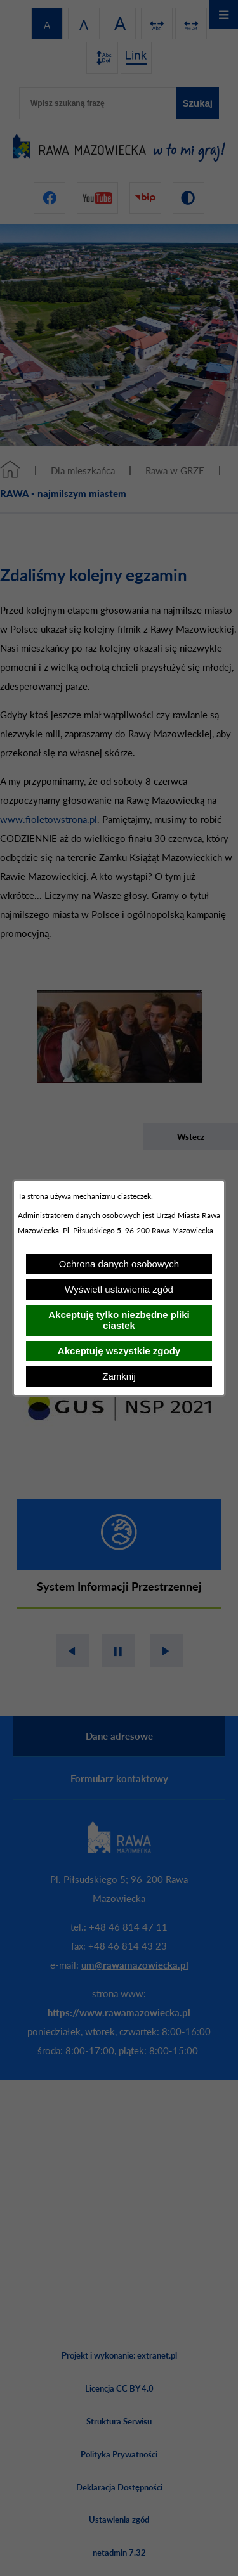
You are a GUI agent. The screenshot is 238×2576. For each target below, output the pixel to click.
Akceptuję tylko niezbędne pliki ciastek (119, 1320)
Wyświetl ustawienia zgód (119, 1289)
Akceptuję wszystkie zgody (119, 1350)
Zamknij (119, 1376)
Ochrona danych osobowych (119, 1264)
